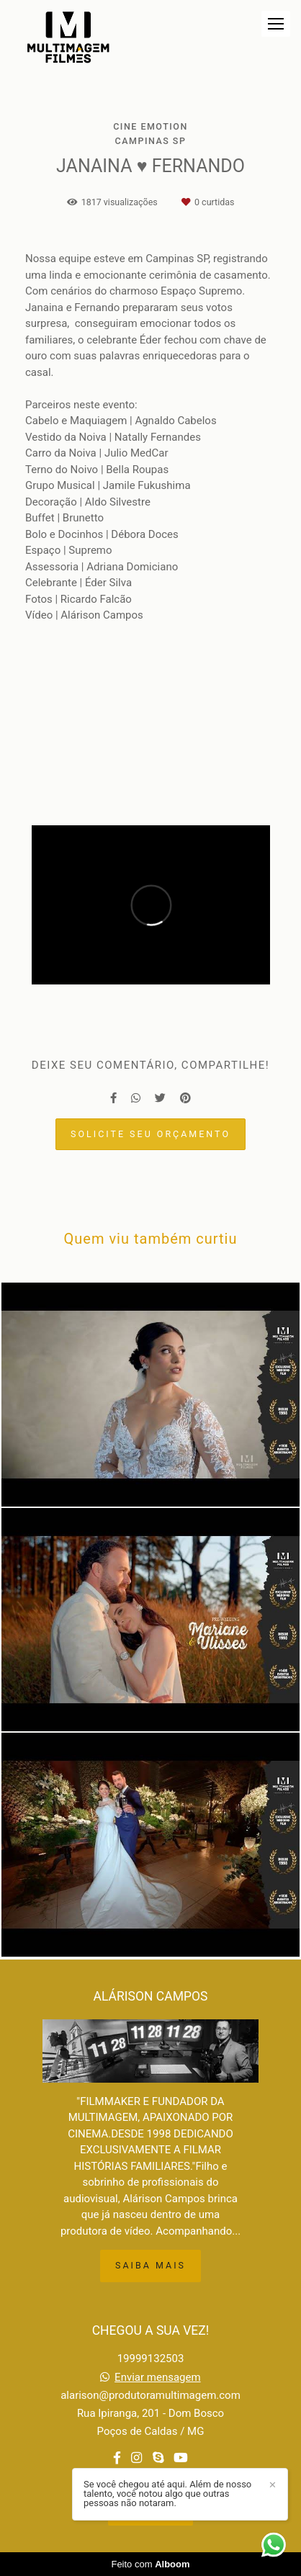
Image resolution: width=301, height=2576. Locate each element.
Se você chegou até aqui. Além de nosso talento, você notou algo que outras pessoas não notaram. (167, 2493)
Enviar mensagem (157, 2377)
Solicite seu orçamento (150, 1133)
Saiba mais (150, 2265)
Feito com (150, 2564)
